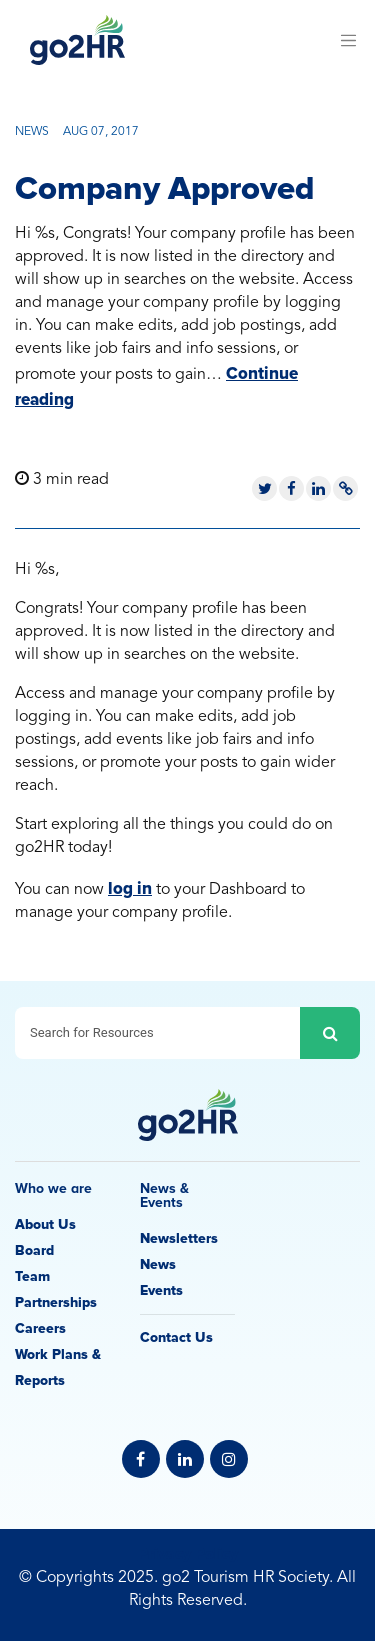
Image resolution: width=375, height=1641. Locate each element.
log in (130, 888)
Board (34, 1250)
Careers (40, 1328)
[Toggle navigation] (348, 40)
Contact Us (176, 1337)
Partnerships (56, 1302)
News (158, 1264)
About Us (45, 1224)
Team (32, 1276)
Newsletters (179, 1238)
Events (161, 1290)
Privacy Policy (188, 1554)
